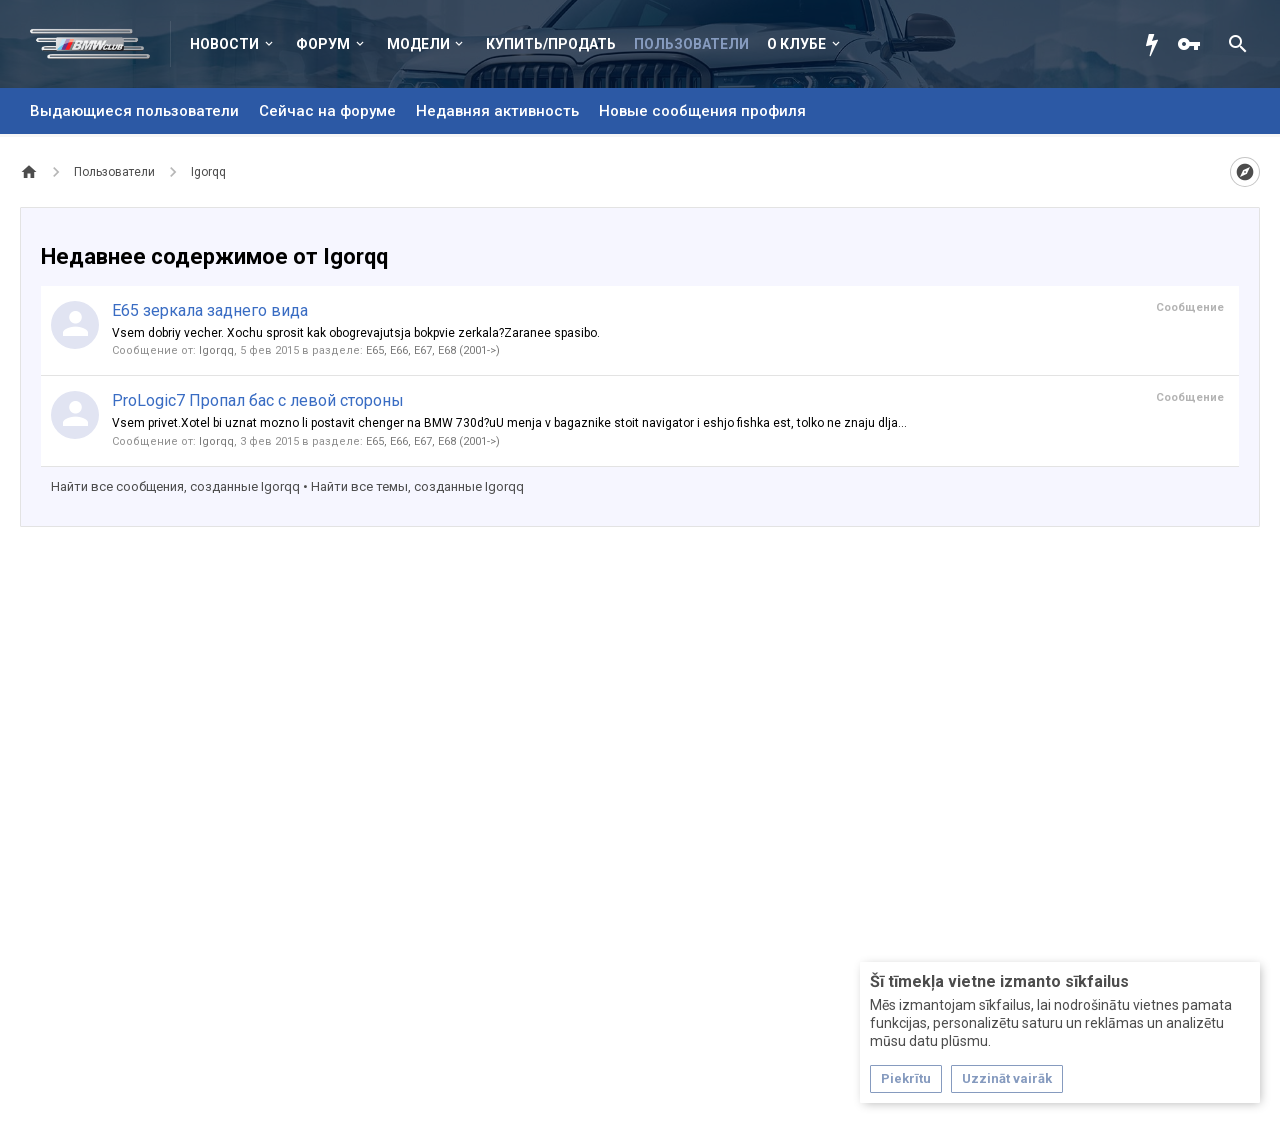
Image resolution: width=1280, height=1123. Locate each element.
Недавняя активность (497, 111)
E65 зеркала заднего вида (210, 310)
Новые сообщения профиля (702, 111)
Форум (323, 44)
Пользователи (691, 44)
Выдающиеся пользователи (134, 111)
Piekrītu (906, 1078)
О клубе (796, 44)
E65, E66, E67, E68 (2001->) (433, 350)
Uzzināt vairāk (1007, 1078)
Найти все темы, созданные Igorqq (417, 486)
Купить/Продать (551, 44)
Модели (418, 44)
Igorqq (216, 350)
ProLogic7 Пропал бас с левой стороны (258, 400)
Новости (224, 44)
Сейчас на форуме (327, 111)
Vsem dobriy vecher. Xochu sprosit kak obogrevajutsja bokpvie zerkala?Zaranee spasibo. (356, 333)
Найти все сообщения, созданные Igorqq (175, 486)
